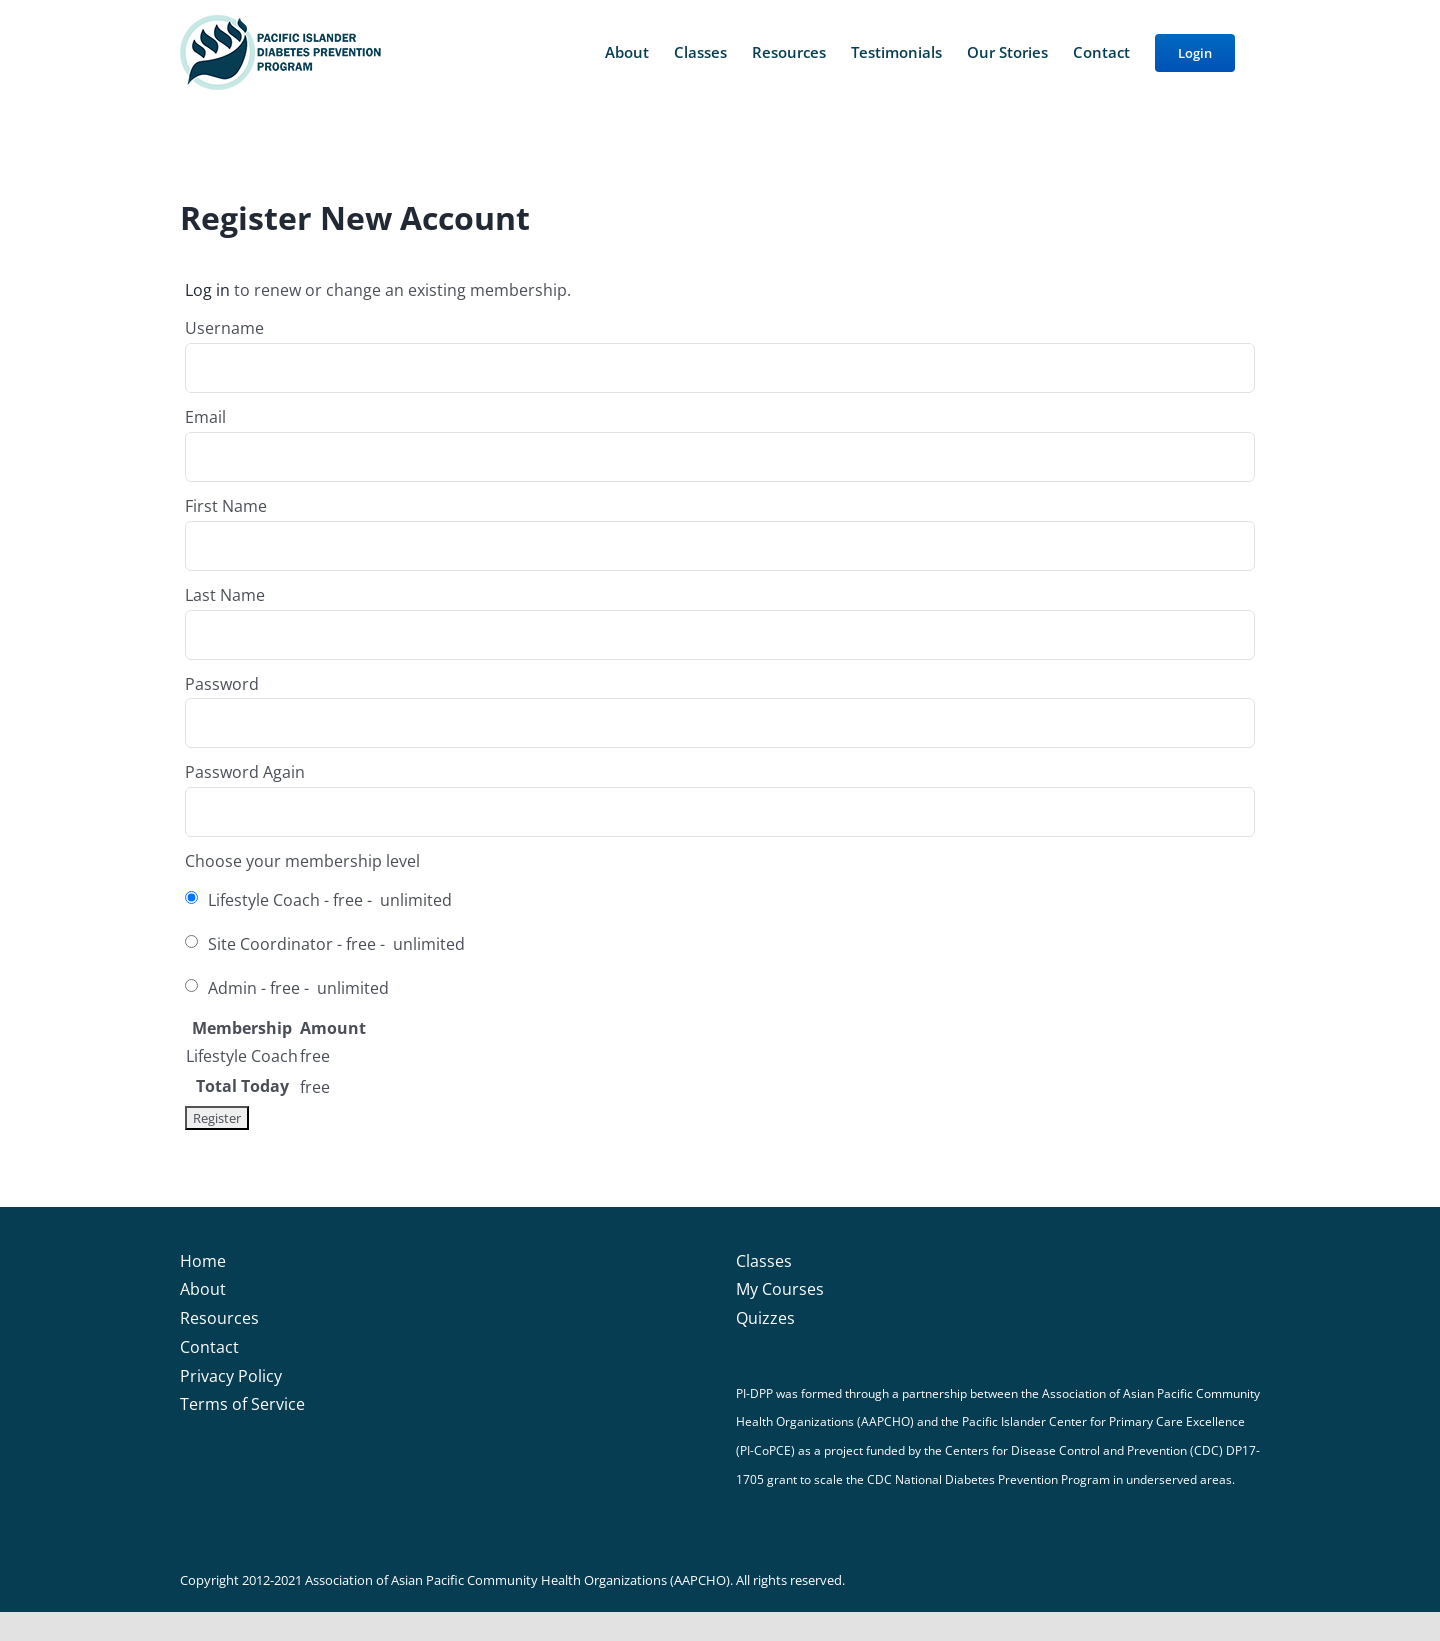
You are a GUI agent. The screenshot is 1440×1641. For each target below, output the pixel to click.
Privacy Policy (231, 1376)
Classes (764, 1261)
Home (203, 1261)
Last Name (225, 595)
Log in (207, 290)
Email (205, 417)
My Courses (780, 1289)
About (203, 1289)
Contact (209, 1347)
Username (224, 328)
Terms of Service (242, 1404)
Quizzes (765, 1318)
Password (222, 684)
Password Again (245, 772)
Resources (219, 1318)
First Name (226, 506)
